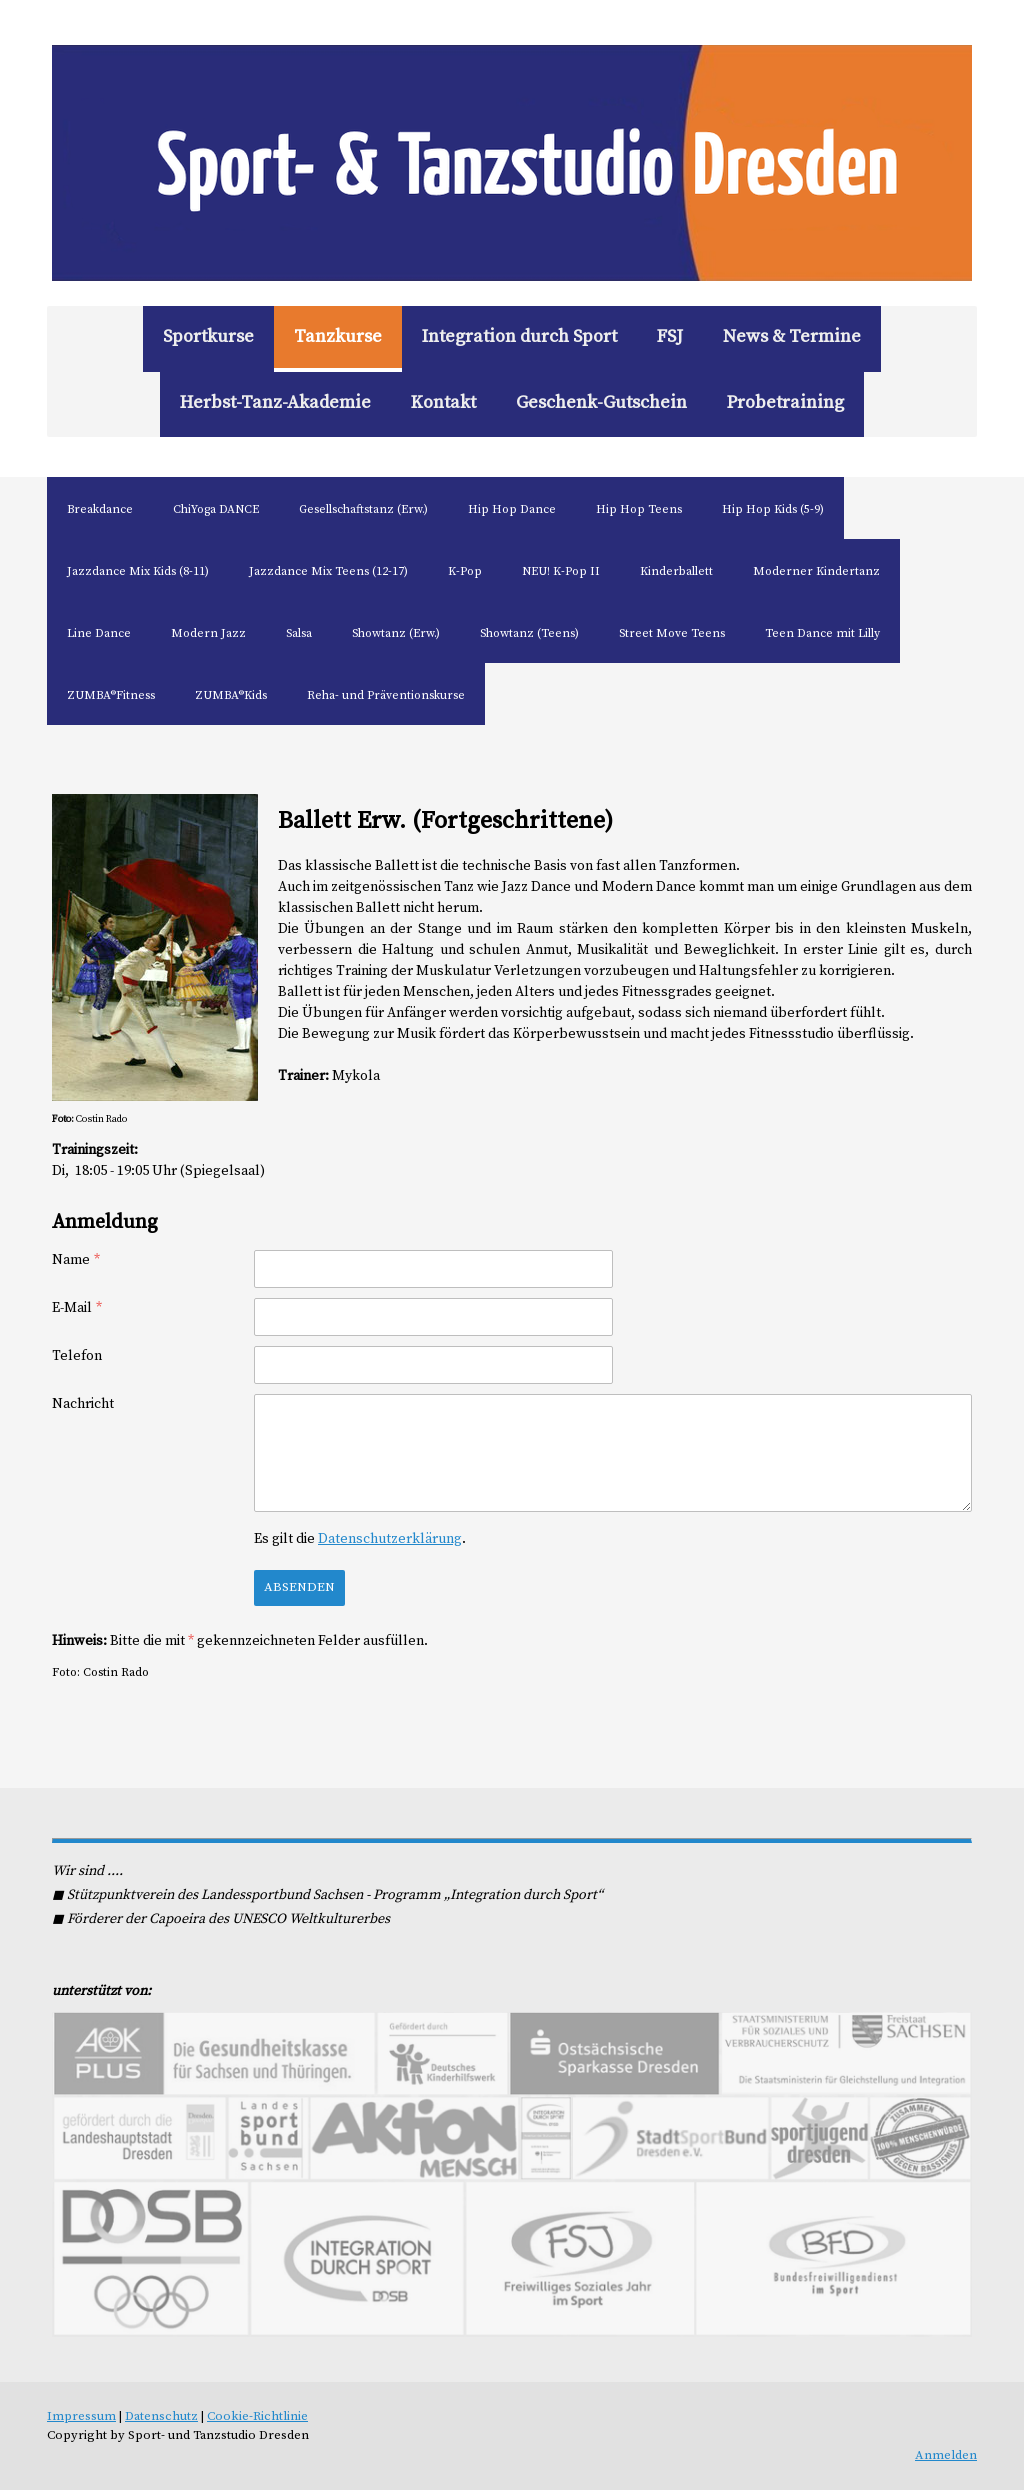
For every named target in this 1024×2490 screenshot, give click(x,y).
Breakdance (100, 509)
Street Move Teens (672, 633)
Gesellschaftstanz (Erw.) (363, 509)
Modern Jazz (208, 633)
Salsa (299, 633)
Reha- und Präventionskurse (386, 695)
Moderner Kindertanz (816, 571)
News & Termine (792, 336)
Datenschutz (161, 2416)
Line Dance (99, 633)
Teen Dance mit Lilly (822, 633)
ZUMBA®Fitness (111, 695)
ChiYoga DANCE (216, 509)
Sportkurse (208, 336)
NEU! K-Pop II (561, 571)
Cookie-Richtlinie (257, 2416)
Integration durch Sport (519, 336)
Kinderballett (676, 571)
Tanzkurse (338, 336)
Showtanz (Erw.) (396, 633)
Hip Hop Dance (512, 509)
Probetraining (785, 402)
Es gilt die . (360, 1539)
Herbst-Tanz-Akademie (275, 402)
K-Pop (465, 571)
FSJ (670, 336)
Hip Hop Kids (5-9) (773, 509)
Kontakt (443, 402)
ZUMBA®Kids (231, 695)
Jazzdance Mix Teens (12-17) (328, 571)
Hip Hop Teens (639, 509)
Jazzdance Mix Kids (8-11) (138, 571)
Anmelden (946, 2455)
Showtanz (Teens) (529, 633)
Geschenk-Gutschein (601, 402)
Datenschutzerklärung (390, 1539)
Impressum (81, 2416)
